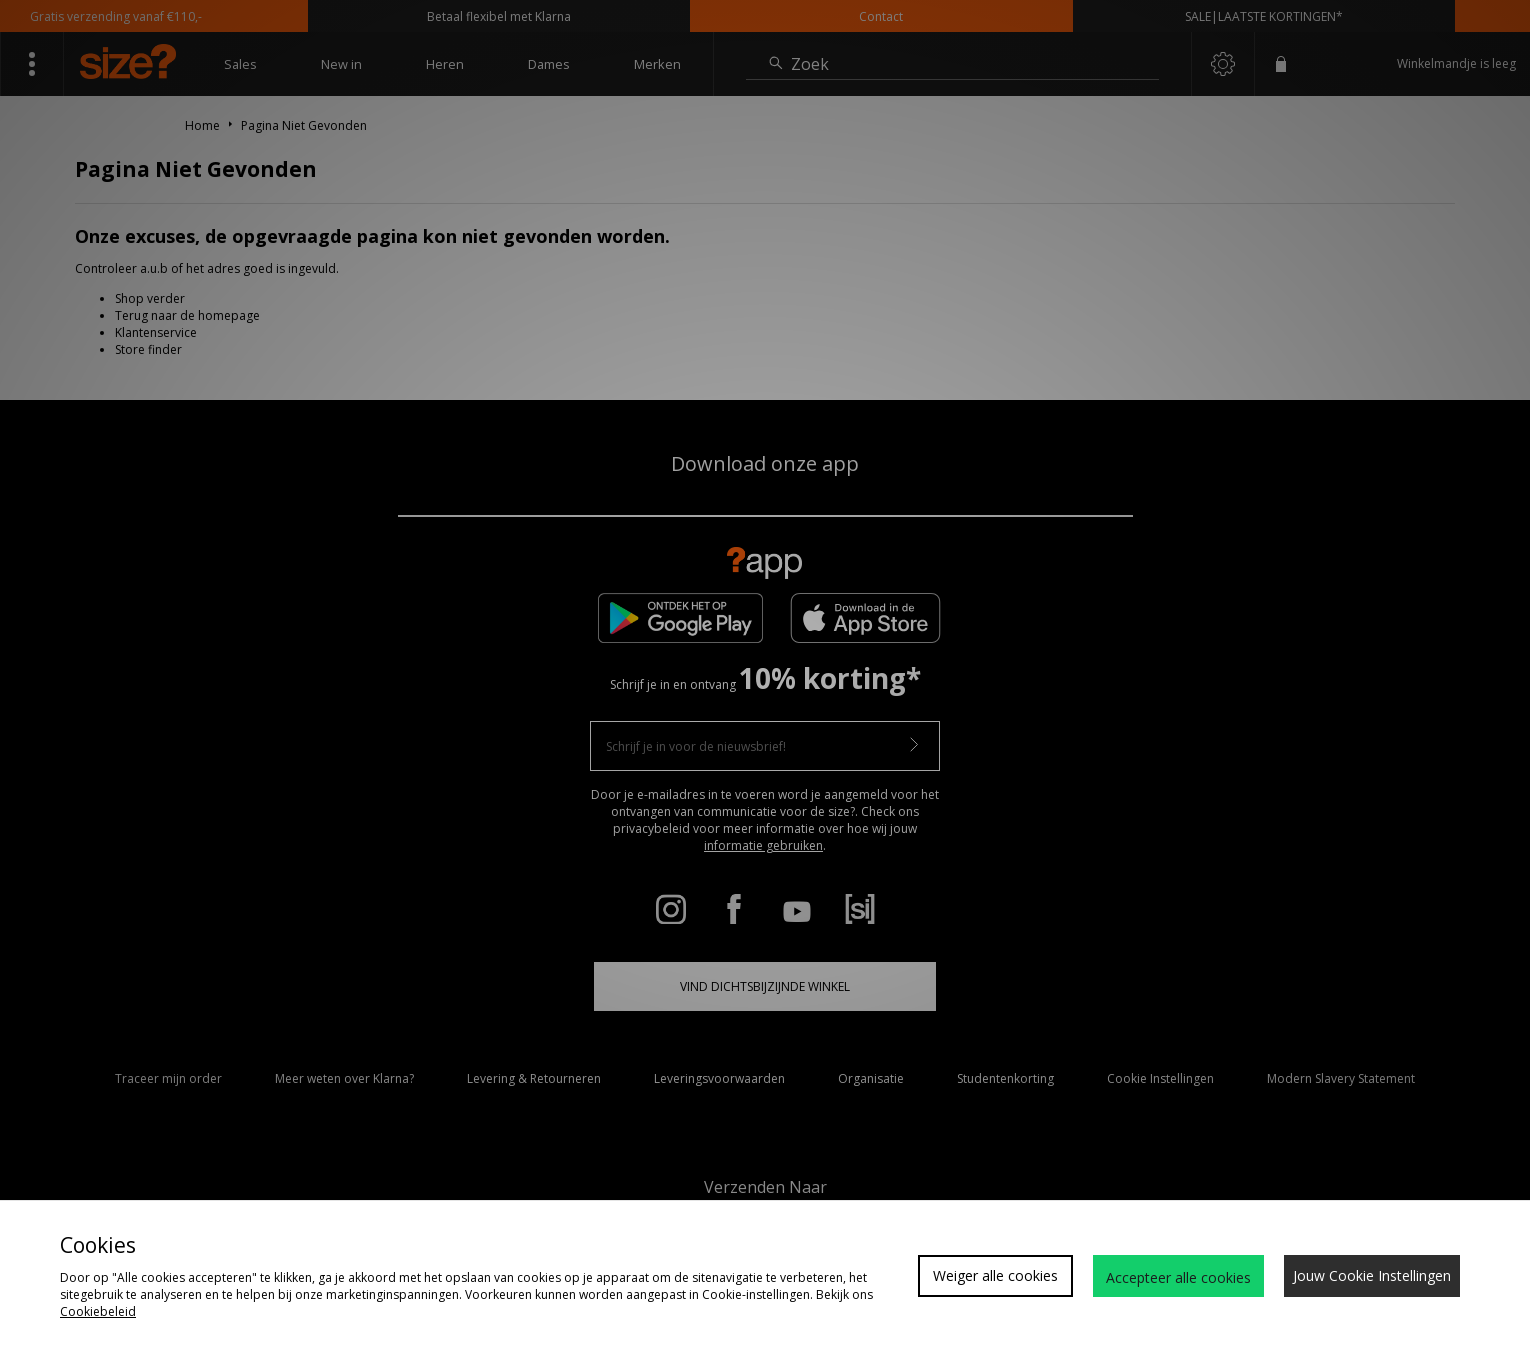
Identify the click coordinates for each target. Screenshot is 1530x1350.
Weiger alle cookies (995, 1275)
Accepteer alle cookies (1178, 1277)
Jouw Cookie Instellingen (1372, 1275)
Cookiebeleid (98, 1311)
